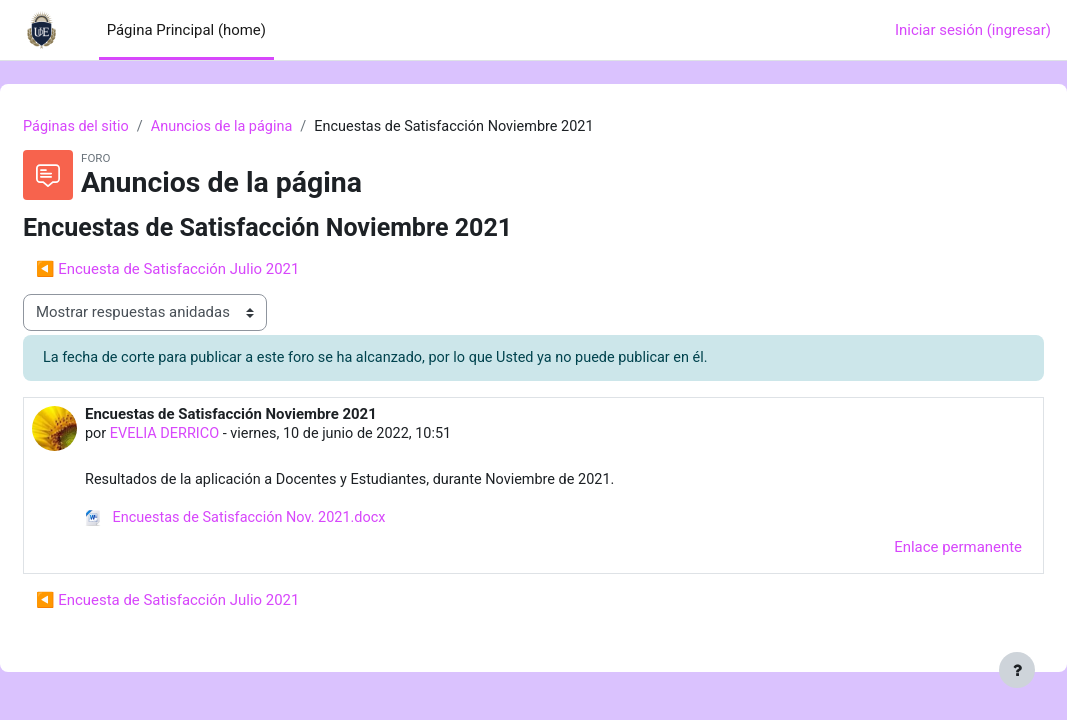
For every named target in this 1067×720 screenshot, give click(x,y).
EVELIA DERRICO (215, 436)
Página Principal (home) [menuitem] (186, 30)
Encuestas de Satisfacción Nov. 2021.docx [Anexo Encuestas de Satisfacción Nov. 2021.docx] (288, 521)
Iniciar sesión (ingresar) (973, 30)
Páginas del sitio (125, 127)
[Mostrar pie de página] (1017, 670)
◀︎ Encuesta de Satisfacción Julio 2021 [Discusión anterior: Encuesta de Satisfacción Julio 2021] (215, 270)
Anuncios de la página (276, 127)
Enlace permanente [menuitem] (910, 550)
